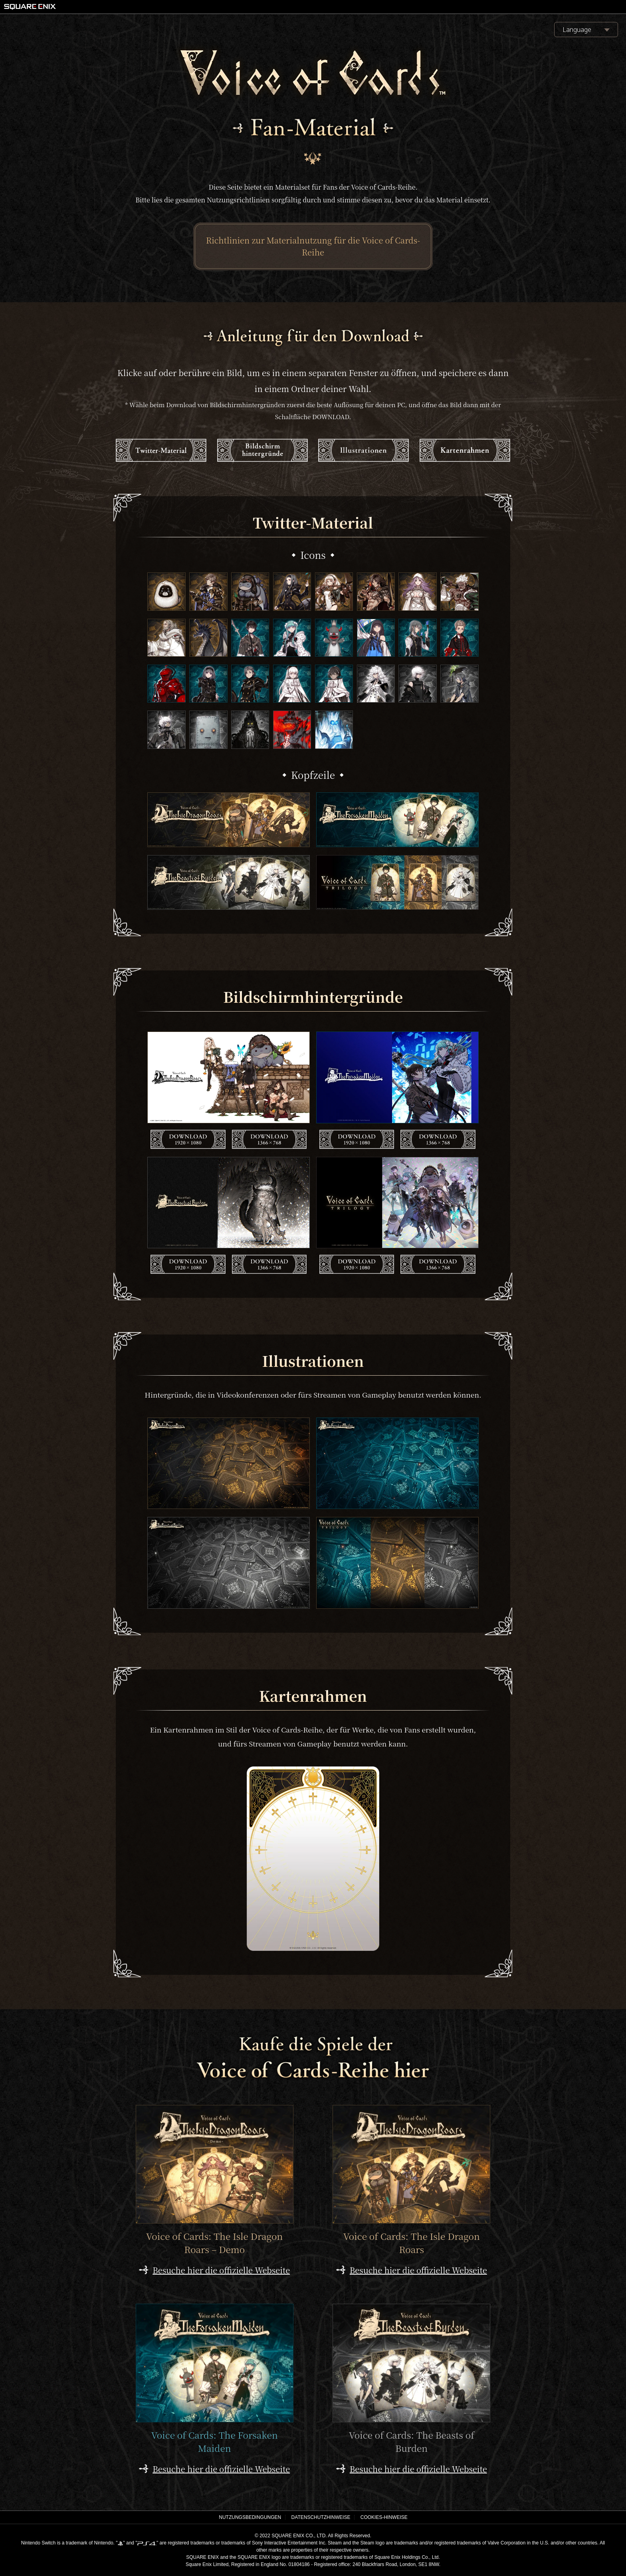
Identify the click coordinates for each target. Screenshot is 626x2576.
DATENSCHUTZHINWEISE (321, 2517)
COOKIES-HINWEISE (384, 2517)
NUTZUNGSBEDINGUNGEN (250, 2517)
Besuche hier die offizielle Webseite (221, 2270)
